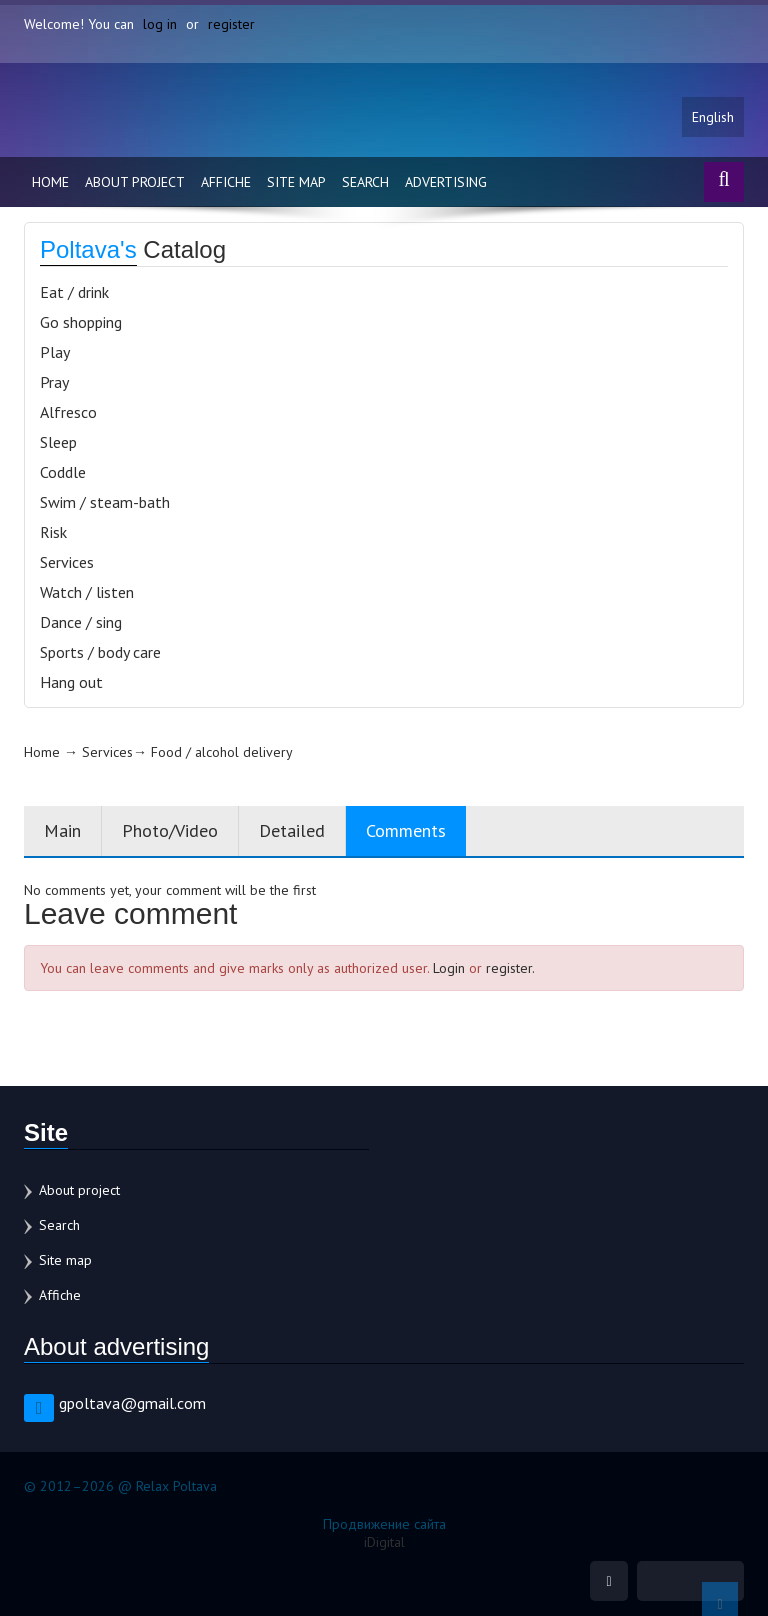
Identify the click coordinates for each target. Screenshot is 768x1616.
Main (62, 830)
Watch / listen (87, 592)
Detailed (292, 830)
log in (160, 24)
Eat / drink (74, 292)
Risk (53, 532)
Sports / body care (100, 652)
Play (55, 352)
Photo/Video (170, 830)
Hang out (71, 682)
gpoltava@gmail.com (132, 1403)
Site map (296, 182)
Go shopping (81, 322)
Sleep (58, 442)
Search (365, 182)
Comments (406, 830)
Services (67, 562)
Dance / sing (81, 622)
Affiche (226, 182)
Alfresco (68, 412)
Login (449, 968)
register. (510, 968)
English (713, 117)
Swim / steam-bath (105, 502)
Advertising (446, 182)
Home (50, 182)
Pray (54, 382)
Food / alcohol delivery (222, 752)
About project (135, 182)
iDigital (384, 1542)
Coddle (63, 472)
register (231, 24)
